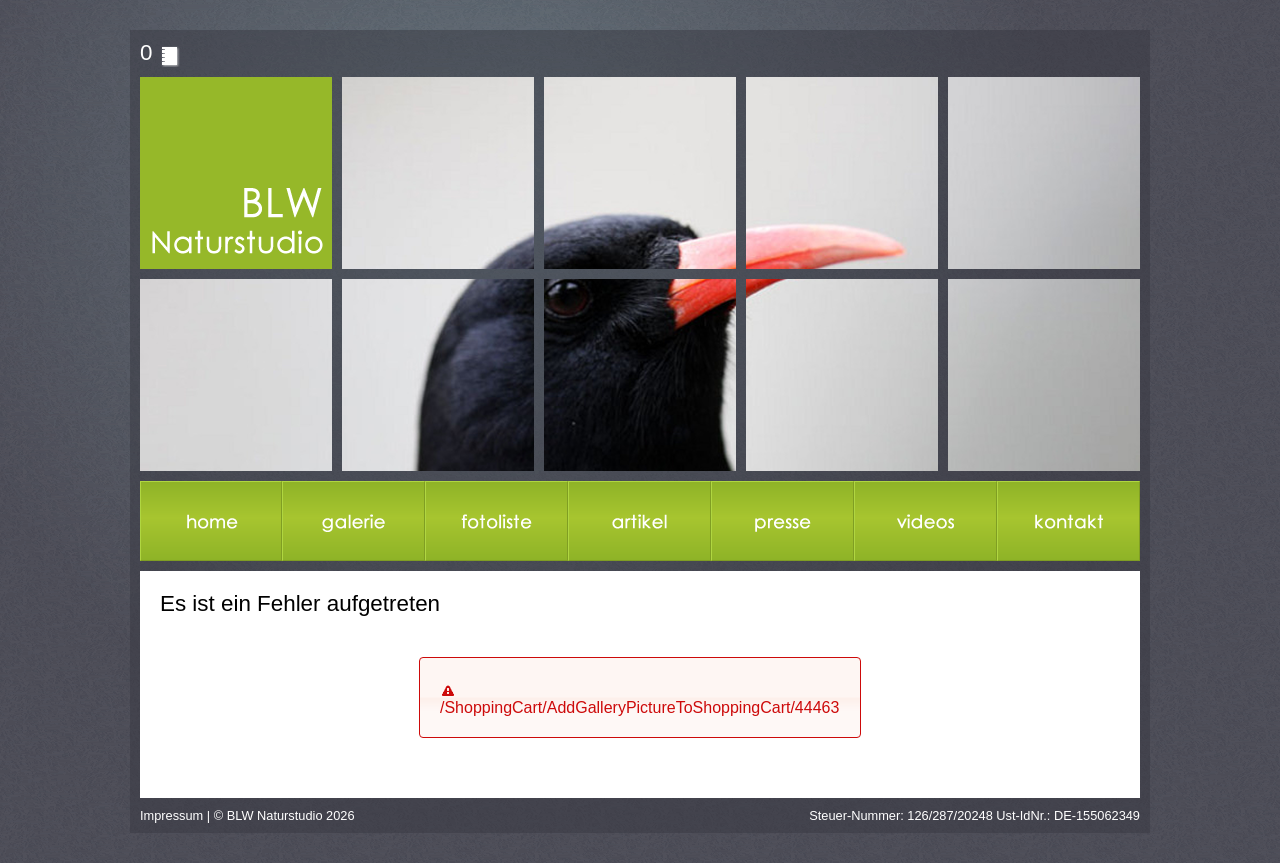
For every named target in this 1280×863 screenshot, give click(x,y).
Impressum (171, 815)
